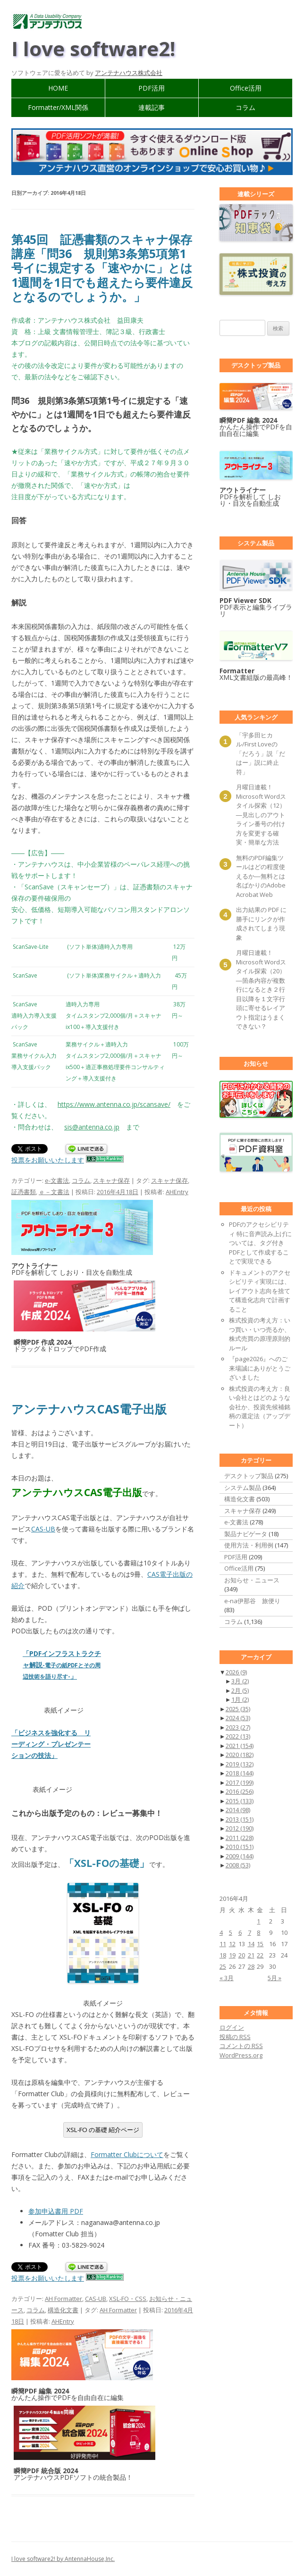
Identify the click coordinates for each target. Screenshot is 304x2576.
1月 (240, 1699)
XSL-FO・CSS (127, 2298)
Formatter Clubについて (127, 2154)
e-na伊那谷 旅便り (252, 1601)
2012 (239, 1828)
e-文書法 (57, 1180)
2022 (238, 1736)
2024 (238, 1718)
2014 (238, 1810)
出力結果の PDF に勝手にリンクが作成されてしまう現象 (261, 923)
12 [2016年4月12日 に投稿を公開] (232, 1944)
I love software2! (93, 48)
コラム (245, 107)
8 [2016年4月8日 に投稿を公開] (258, 1932)
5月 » (274, 1978)
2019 (239, 1764)
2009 (239, 1856)
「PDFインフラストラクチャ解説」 (62, 1665)
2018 (239, 1773)
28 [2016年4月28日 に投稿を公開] (251, 1966)
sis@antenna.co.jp (91, 1126)
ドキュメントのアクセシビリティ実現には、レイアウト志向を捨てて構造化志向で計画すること (259, 1290)
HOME (58, 88)
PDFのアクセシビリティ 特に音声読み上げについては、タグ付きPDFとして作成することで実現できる (260, 1242)
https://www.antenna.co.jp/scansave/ (114, 1104)
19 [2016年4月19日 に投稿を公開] (232, 1955)
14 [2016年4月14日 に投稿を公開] (251, 1944)
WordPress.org (241, 2055)
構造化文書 (63, 2310)
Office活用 (246, 88)
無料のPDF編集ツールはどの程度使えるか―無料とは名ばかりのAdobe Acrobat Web (261, 876)
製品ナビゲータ (245, 1534)
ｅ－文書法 (54, 1192)
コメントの (241, 2045)
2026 (236, 1672)
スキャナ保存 (111, 1180)
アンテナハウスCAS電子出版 (89, 1409)
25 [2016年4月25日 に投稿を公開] (223, 1966)
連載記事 (151, 107)
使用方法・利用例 (248, 1545)
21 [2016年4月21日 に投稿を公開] (251, 1955)
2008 (238, 1865)
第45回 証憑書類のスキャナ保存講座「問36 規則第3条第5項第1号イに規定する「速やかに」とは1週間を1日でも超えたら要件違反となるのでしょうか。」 (102, 267)
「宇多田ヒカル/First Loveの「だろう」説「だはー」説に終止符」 (260, 753)
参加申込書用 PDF (55, 2211)
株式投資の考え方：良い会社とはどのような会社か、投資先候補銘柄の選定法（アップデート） (259, 1407)
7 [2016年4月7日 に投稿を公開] (249, 1932)
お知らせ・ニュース (251, 1580)
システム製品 (242, 1487)
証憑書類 (23, 1192)
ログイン (232, 2027)
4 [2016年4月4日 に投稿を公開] (221, 1932)
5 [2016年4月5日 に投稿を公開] (230, 1932)
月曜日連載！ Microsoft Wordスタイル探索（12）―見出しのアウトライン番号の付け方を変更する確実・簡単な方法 (261, 814)
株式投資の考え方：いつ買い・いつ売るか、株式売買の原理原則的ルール (259, 1334)
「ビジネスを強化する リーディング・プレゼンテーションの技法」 (51, 1744)
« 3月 (227, 1978)
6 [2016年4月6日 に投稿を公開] (240, 1932)
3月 (240, 1681)
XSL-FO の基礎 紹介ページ (103, 2129)
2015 (239, 1801)
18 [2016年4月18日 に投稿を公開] (223, 1955)
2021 (239, 1745)
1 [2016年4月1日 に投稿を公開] (258, 1921)
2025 (238, 1709)
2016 (239, 1791)
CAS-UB (43, 1528)
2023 (238, 1727)
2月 (240, 1690)
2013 (239, 1819)
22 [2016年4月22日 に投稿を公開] (260, 1955)
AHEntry (177, 1192)
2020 (239, 1754)
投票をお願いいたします (47, 1159)
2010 (239, 1846)
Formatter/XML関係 (58, 107)
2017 (239, 1782)
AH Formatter (63, 2298)
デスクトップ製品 (248, 1476)
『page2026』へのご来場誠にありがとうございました (259, 1368)
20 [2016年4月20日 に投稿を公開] (241, 1955)
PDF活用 (151, 88)
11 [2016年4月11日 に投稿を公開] (223, 1944)
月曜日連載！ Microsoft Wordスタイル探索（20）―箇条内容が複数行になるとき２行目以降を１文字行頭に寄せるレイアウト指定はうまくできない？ (261, 989)
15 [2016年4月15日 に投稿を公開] (260, 1944)
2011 (239, 1837)
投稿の (235, 2036)
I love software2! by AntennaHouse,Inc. (63, 2559)
